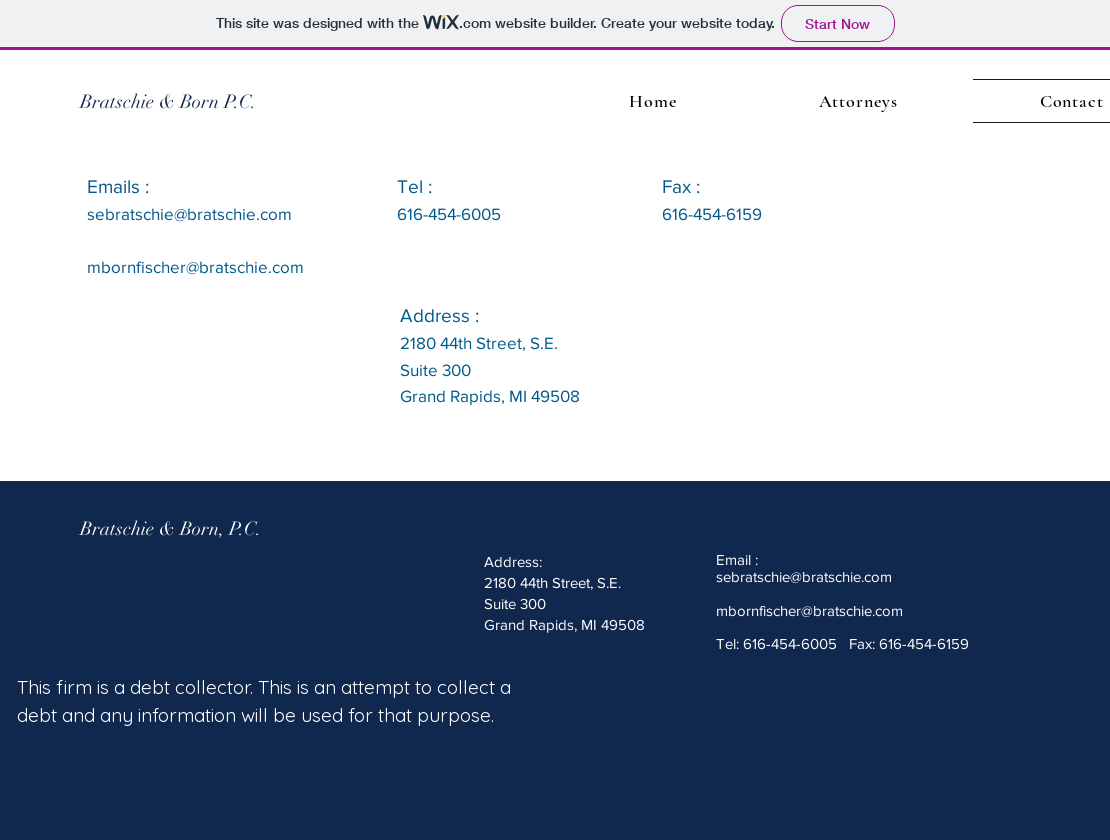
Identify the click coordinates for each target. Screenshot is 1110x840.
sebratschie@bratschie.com (189, 213)
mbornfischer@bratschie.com (809, 610)
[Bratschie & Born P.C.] (168, 102)
